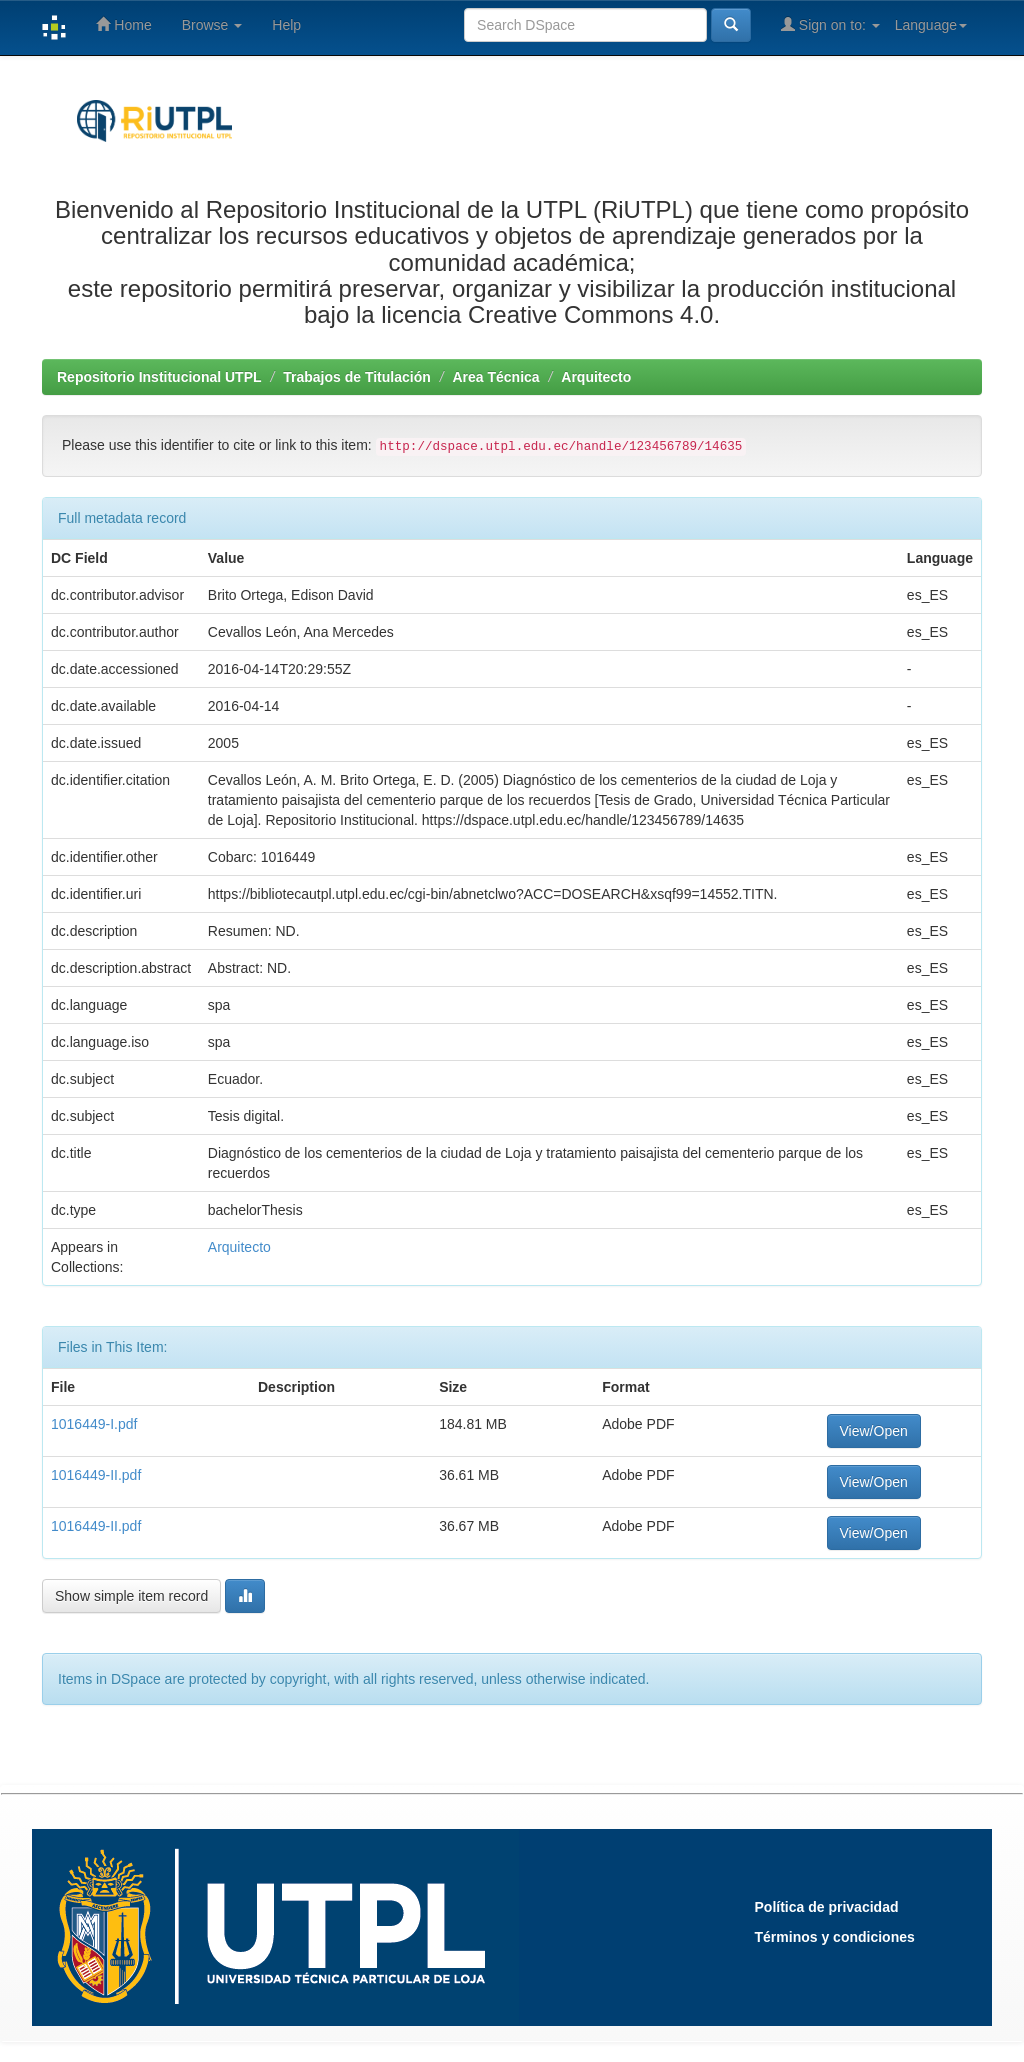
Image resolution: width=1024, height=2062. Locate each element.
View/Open (874, 1431)
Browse (212, 25)
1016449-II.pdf (96, 1475)
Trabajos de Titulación (357, 377)
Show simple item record (131, 1596)
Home (123, 24)
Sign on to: (830, 24)
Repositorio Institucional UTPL (159, 377)
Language (931, 25)
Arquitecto (596, 377)
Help (286, 25)
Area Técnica (495, 377)
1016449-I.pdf (94, 1424)
